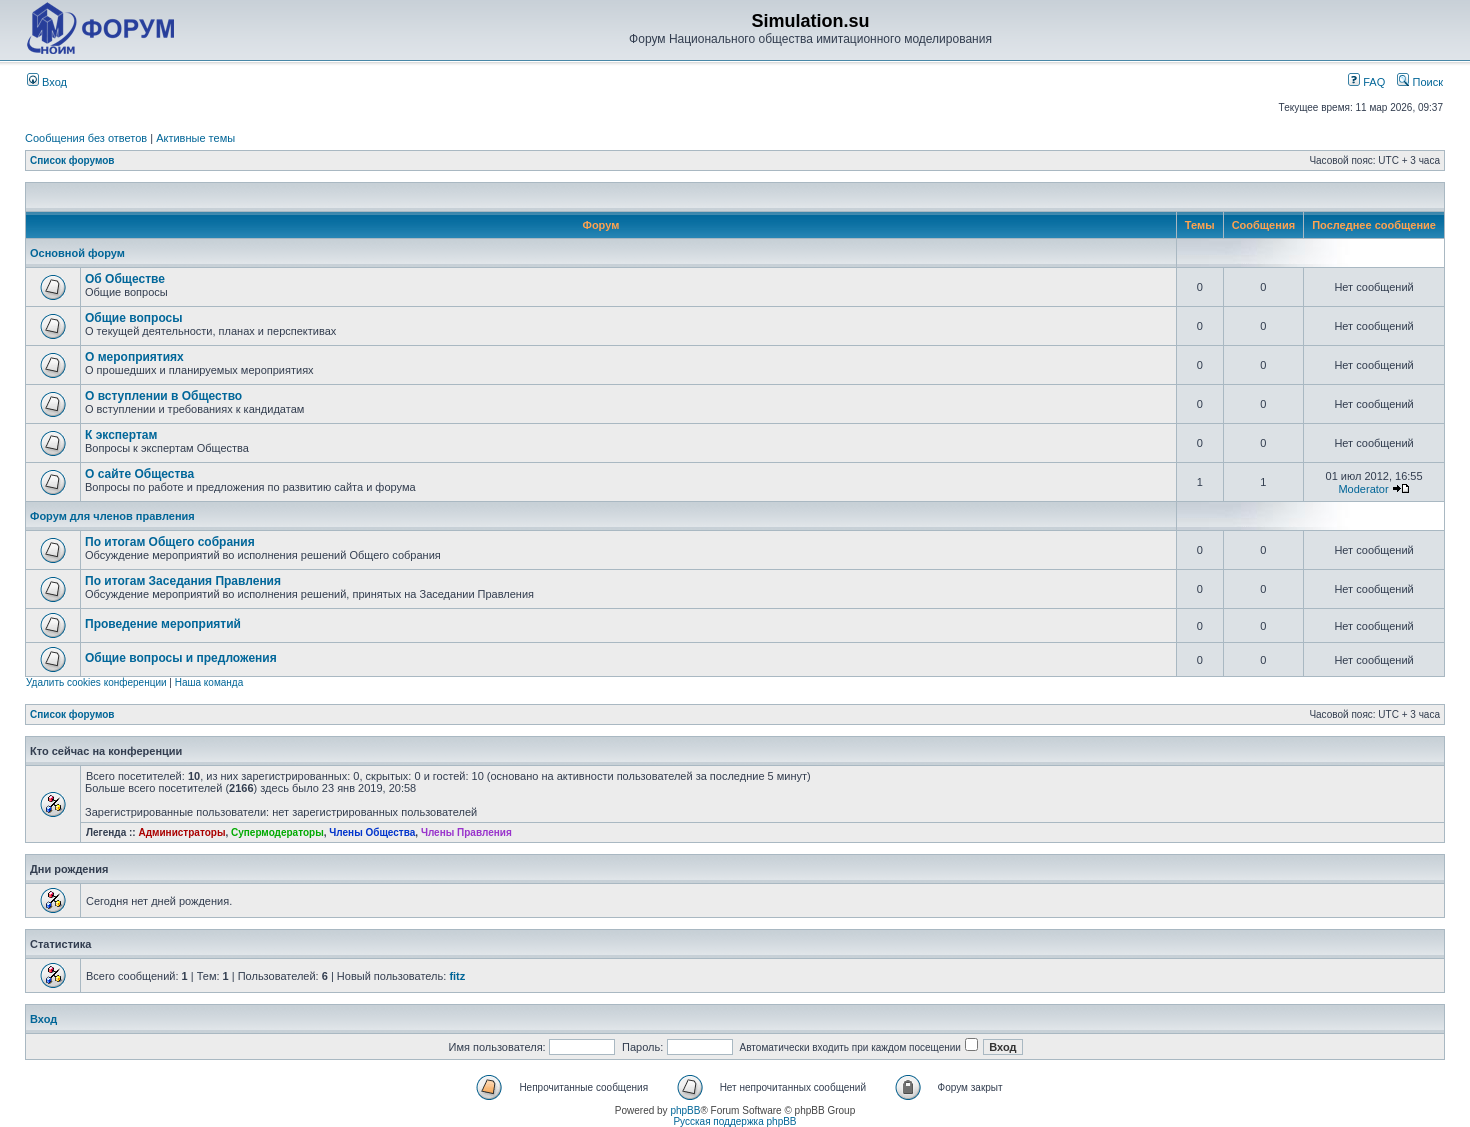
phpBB (685, 1110)
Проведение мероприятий (163, 624)
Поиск (1420, 82)
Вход (47, 82)
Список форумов (72, 160)
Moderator (1363, 489)
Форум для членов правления (112, 516)
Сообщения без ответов (86, 138)
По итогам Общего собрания (170, 542)
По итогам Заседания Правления (183, 581)
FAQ (1366, 82)
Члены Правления (466, 832)
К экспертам (121, 435)
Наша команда (209, 682)
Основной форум (77, 253)
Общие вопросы (133, 318)
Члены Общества (372, 832)
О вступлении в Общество (163, 396)
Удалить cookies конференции (96, 682)
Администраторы (181, 832)
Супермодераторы (277, 832)
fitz (457, 976)
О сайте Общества (139, 474)
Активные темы (195, 138)
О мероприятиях (134, 357)
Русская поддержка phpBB (734, 1121)
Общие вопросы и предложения (181, 658)
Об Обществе (125, 279)
